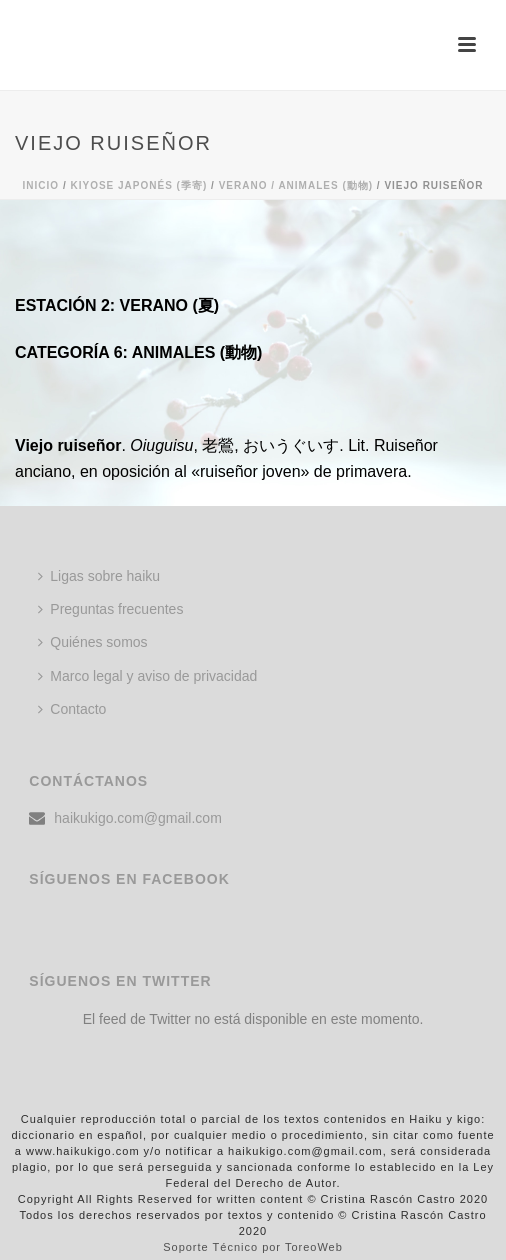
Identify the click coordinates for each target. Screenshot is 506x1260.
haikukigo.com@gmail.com (138, 818)
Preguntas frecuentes (110, 609)
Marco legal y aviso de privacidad (147, 676)
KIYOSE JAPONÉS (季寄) (138, 185)
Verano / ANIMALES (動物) (296, 185)
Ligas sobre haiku (99, 576)
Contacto (72, 709)
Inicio (41, 185)
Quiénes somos (92, 642)
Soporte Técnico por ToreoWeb (253, 1247)
